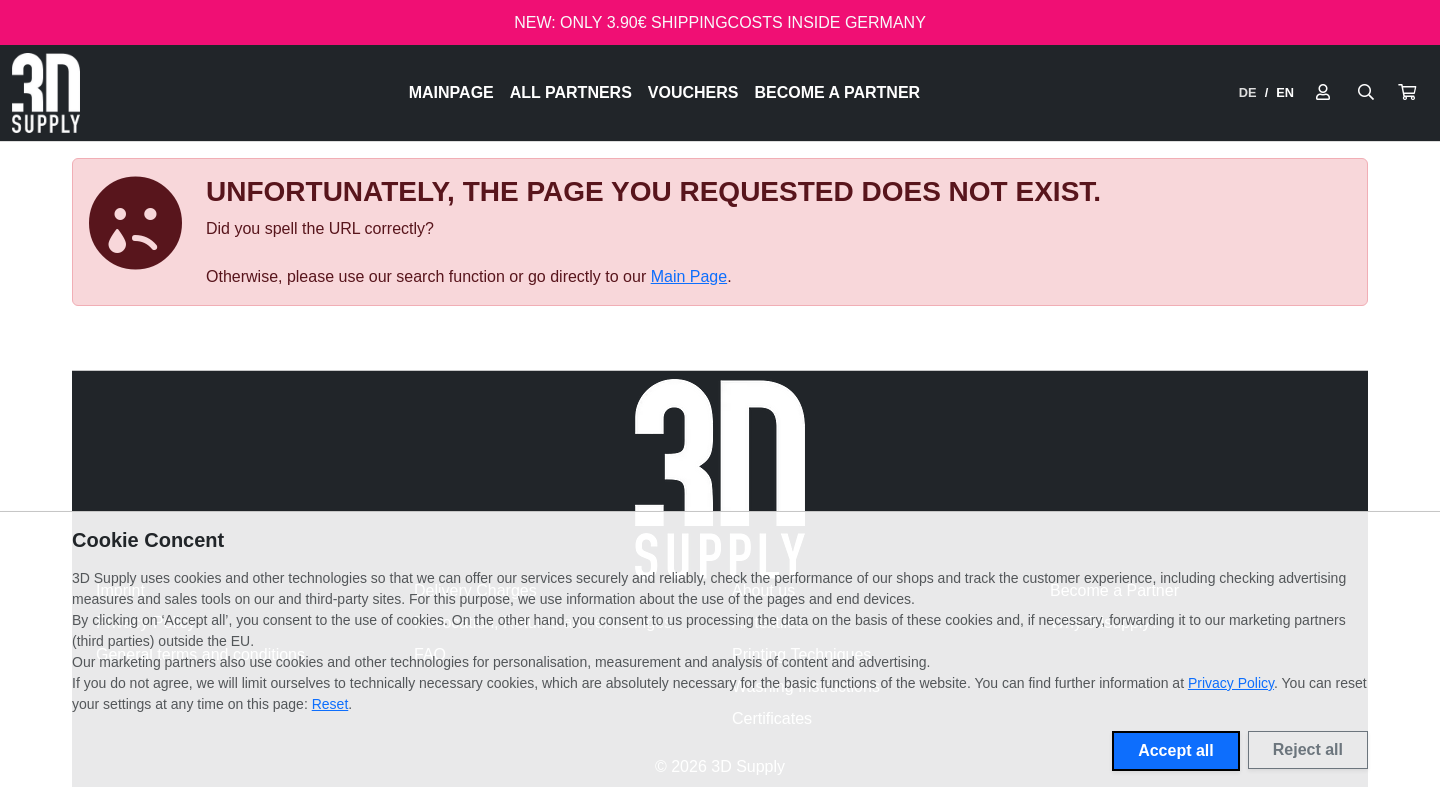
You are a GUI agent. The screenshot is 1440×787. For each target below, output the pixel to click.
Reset (330, 704)
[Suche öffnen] (1366, 93)
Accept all (1176, 750)
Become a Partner (838, 92)
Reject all (1308, 749)
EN (1285, 92)
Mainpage (451, 92)
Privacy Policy (1231, 683)
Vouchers (693, 92)
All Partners (571, 92)
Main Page (689, 276)
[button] (1407, 93)
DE (1248, 92)
